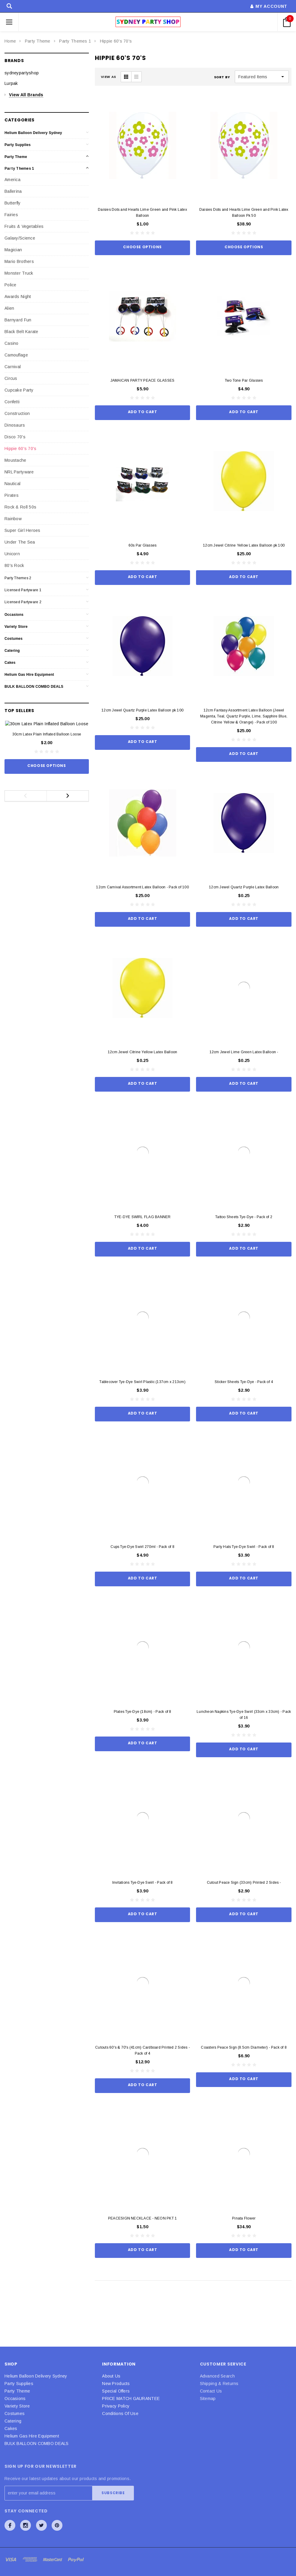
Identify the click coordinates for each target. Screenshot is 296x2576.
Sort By (222, 77)
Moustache (15, 460)
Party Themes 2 (18, 578)
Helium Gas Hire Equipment (29, 674)
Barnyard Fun (18, 320)
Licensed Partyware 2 (23, 602)
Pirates (12, 495)
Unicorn (12, 553)
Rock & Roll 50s (20, 507)
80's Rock (14, 565)
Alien (9, 308)
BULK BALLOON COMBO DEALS (34, 686)
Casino (12, 343)
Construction (17, 413)
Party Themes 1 (75, 41)
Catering (12, 650)
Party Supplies (18, 145)
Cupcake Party (19, 390)
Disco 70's (15, 436)
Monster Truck (19, 273)
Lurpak (11, 83)
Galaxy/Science (20, 238)
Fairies (11, 214)
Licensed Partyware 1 (23, 590)
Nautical (12, 483)
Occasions (14, 615)
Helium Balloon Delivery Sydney (33, 133)
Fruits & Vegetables (24, 226)
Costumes (14, 639)
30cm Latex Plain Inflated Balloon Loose (46, 743)
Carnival (13, 366)
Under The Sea (20, 542)
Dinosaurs (15, 425)
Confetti (12, 401)
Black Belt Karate (21, 331)
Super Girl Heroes (23, 530)
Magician (13, 249)
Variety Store (16, 627)
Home (10, 41)
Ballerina (13, 191)
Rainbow (13, 518)
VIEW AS (108, 76)
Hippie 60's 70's (116, 41)
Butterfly (13, 203)
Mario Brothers (19, 261)
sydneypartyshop (22, 72)
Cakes (10, 662)
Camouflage (16, 355)
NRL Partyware (19, 472)
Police (11, 284)
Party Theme (37, 41)
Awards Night (18, 296)
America (12, 179)
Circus (11, 378)
